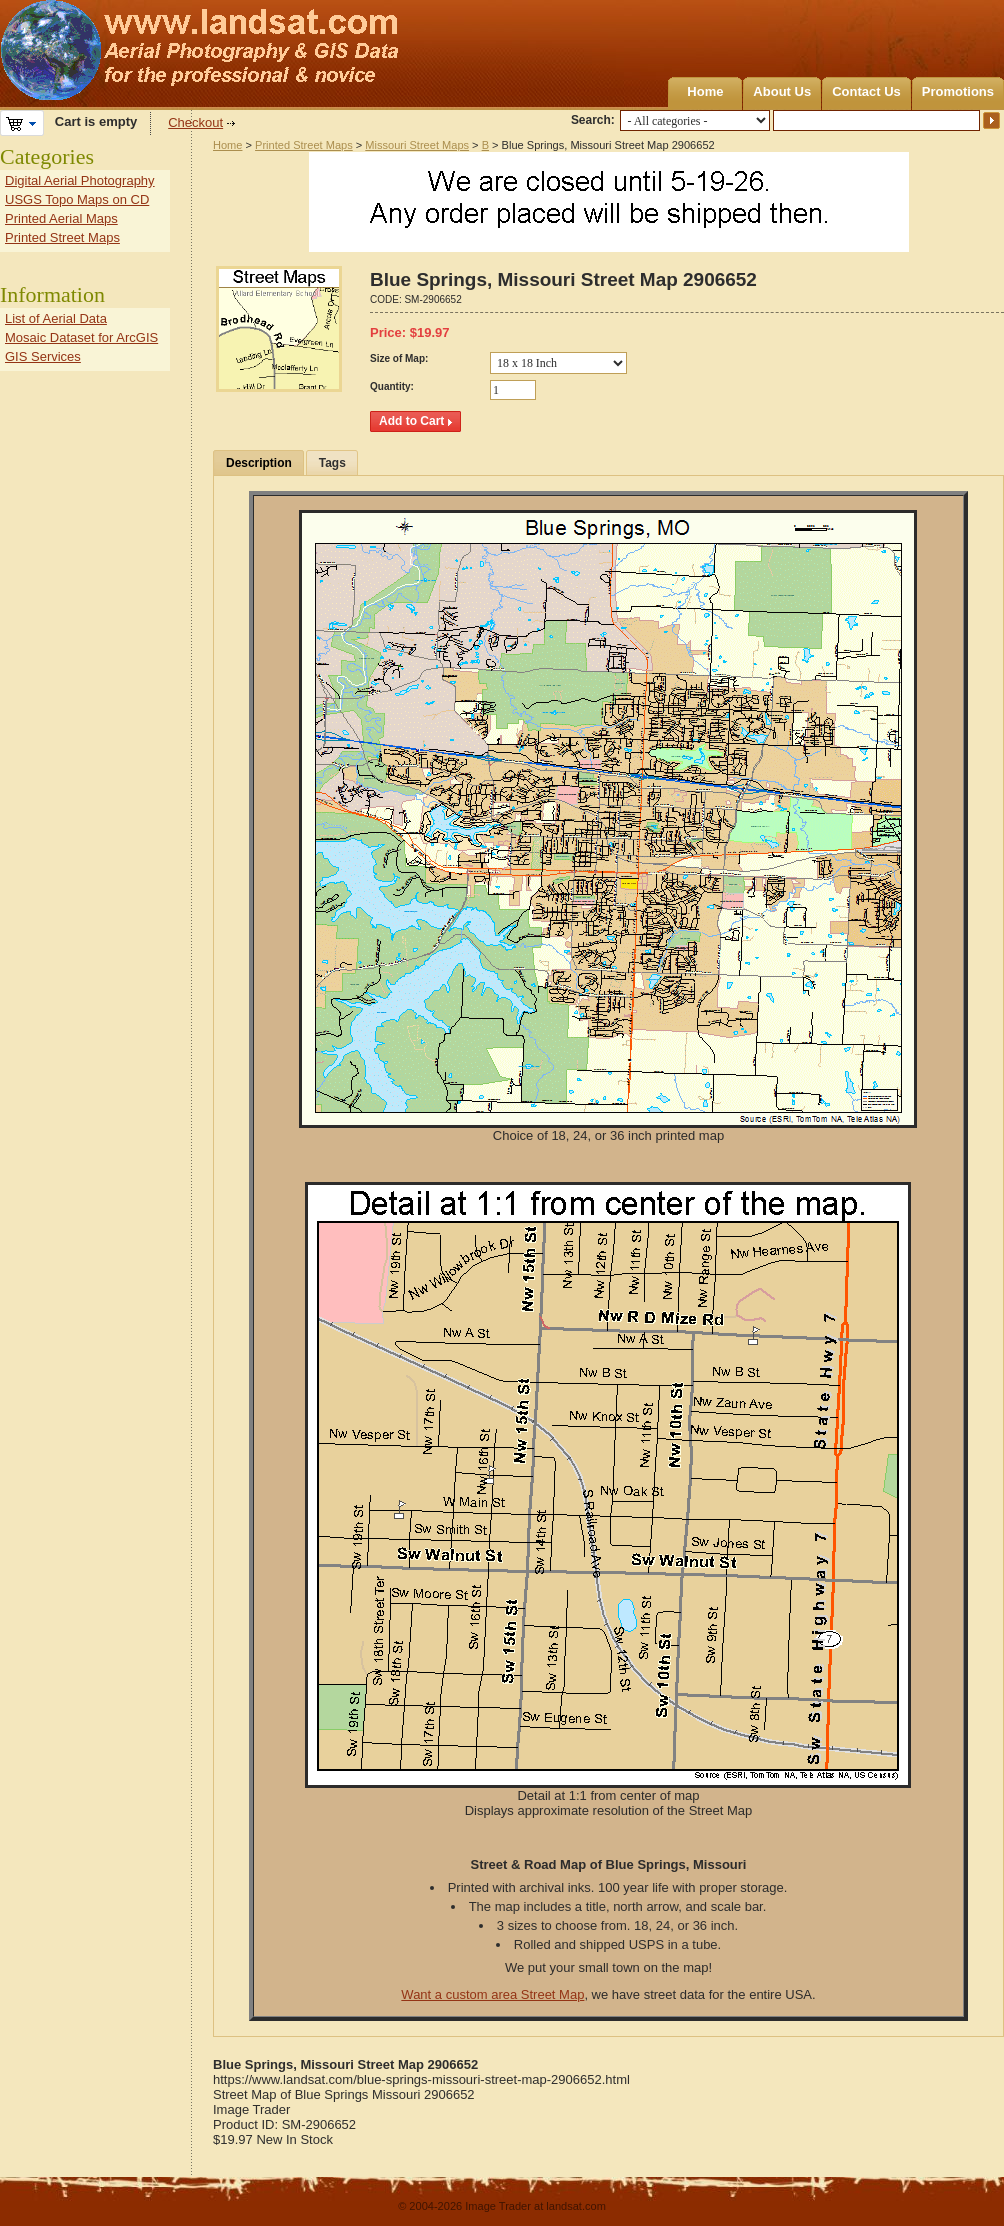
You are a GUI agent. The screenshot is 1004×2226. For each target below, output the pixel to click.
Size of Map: (399, 358)
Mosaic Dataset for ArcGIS (81, 337)
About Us (782, 91)
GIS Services (43, 356)
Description (259, 463)
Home (705, 91)
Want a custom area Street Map (492, 1994)
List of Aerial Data (56, 318)
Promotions (958, 91)
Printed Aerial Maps (61, 218)
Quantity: (392, 386)
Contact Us (866, 91)
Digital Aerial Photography (80, 180)
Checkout (195, 122)
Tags (332, 463)
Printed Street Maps (304, 145)
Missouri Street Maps (417, 145)
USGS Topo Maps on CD (77, 199)
